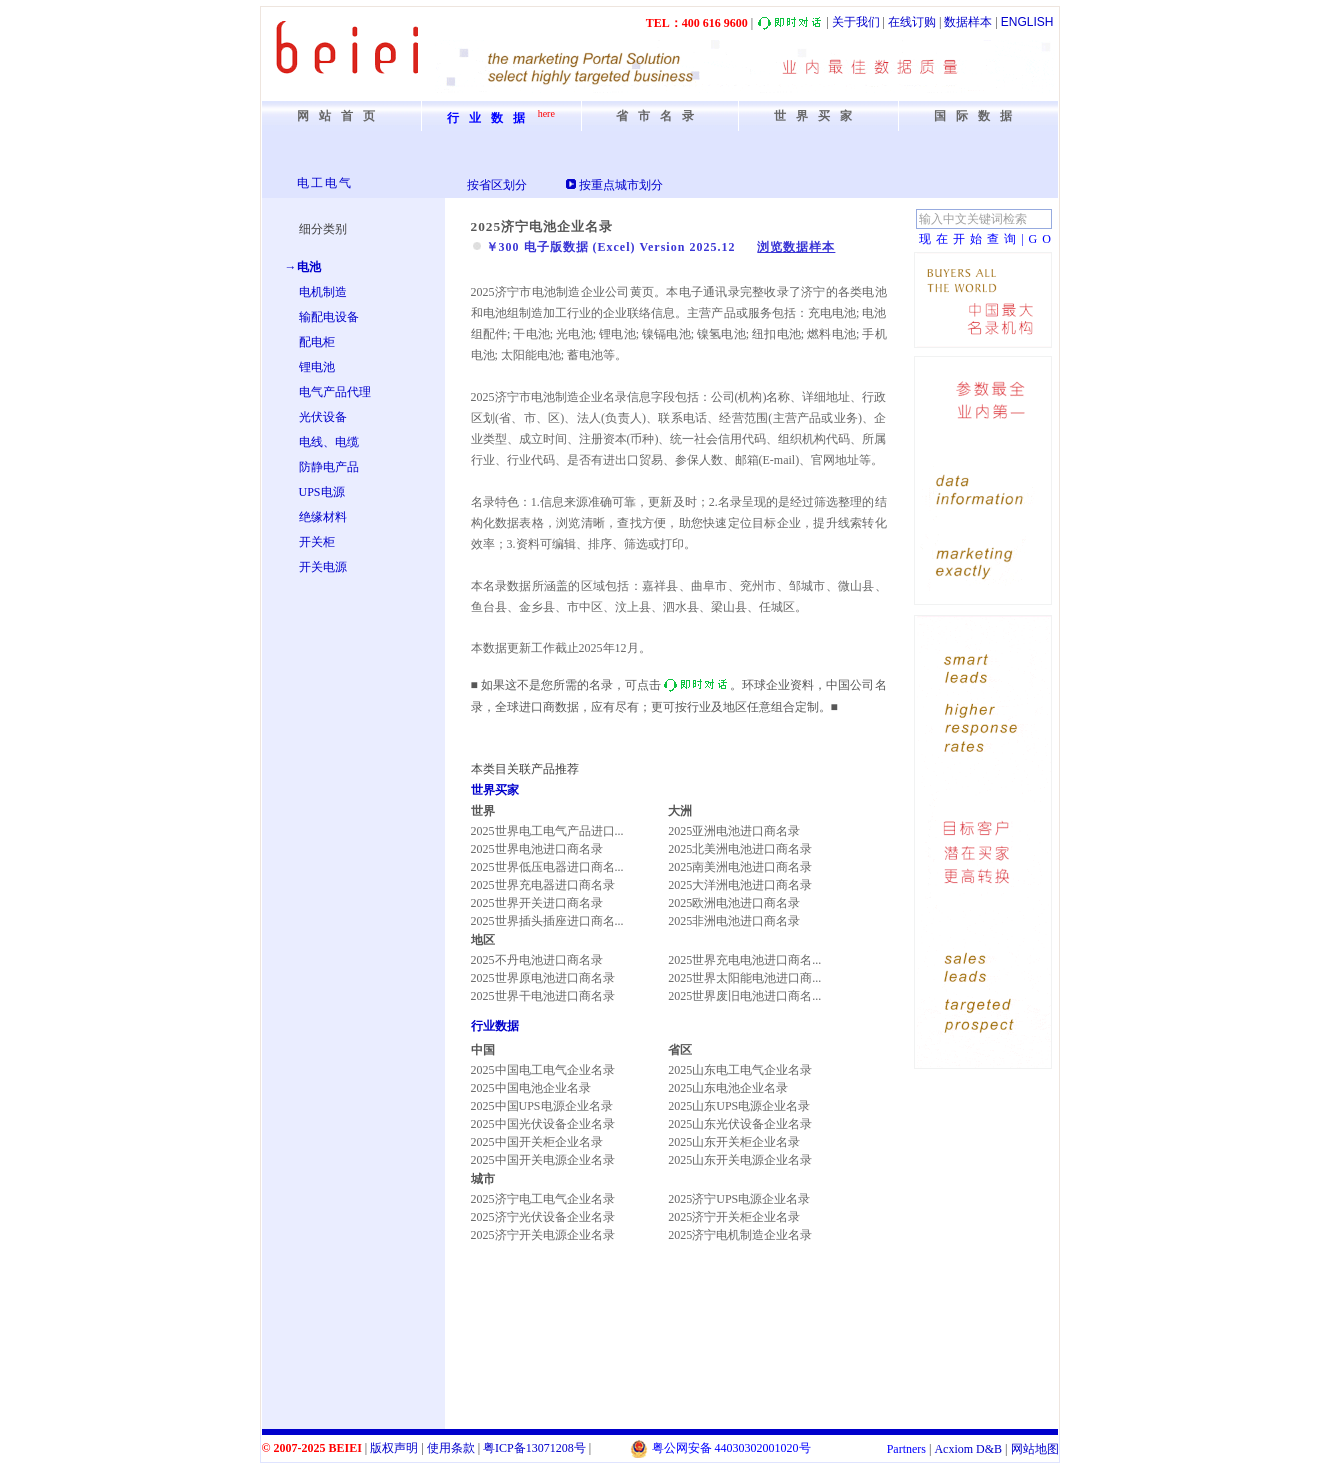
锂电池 (317, 367)
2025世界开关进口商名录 (537, 903)
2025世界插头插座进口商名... (547, 921)
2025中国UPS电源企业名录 (542, 1106)
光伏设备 (323, 417)
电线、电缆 (329, 442)
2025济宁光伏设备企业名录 (543, 1217)
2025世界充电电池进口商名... (744, 960)
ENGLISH (1027, 22)
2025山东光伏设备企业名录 (740, 1124)
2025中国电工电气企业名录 (543, 1070)
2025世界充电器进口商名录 (543, 885)
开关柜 (317, 542)
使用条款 (451, 1448)
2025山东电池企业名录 (728, 1088)
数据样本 (968, 22)
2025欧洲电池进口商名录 (734, 903)
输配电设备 (329, 317)
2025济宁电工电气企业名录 (543, 1199)
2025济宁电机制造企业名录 (740, 1235)
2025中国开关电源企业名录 (543, 1160)
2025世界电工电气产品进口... (547, 831)
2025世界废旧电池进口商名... (744, 996)
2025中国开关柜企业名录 (537, 1142)
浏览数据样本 (796, 247)
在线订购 (912, 22)
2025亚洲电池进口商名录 (734, 831)
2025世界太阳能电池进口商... (744, 978)
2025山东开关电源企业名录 (740, 1160)
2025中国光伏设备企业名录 (543, 1124)
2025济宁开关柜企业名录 (734, 1217)
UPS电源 (322, 492)
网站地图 (1035, 1449)
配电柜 (317, 342)
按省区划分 (497, 185)
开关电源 (323, 567)
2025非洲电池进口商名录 (734, 921)
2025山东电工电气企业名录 (740, 1070)
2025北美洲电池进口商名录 (740, 849)
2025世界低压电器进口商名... (547, 867)
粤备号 (534, 1448)
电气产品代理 (335, 392)
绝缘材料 (323, 517)
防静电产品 (329, 467)
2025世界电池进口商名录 (537, 849)
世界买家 (495, 790)
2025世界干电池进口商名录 (543, 996)
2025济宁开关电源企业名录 (543, 1235)
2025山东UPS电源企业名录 (739, 1106)
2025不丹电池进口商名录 (537, 960)
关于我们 (856, 22)
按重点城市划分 (621, 185)
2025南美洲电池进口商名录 (740, 867)
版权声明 (394, 1448)
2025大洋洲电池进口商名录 (740, 885)
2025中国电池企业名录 (531, 1088)
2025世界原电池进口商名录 (543, 978)
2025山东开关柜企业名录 (734, 1142)
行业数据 (495, 1026)
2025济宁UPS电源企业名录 (739, 1199)
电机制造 (323, 292)
